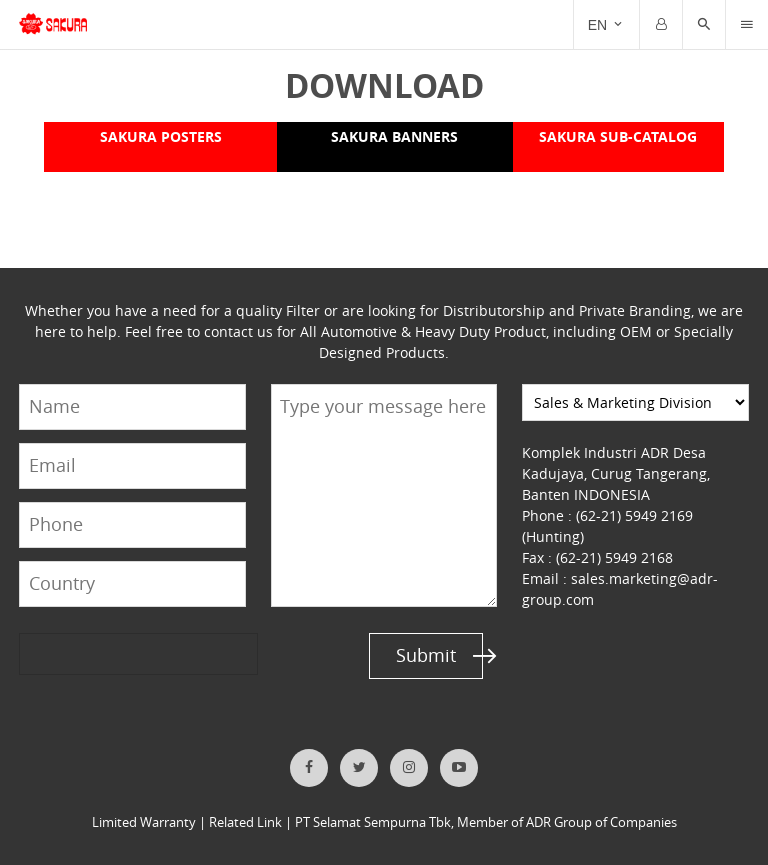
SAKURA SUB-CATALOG (618, 136)
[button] (704, 25)
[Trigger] (747, 25)
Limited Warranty (144, 822)
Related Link (245, 822)
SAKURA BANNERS (394, 136)
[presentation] (96, 654)
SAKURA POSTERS (160, 136)
